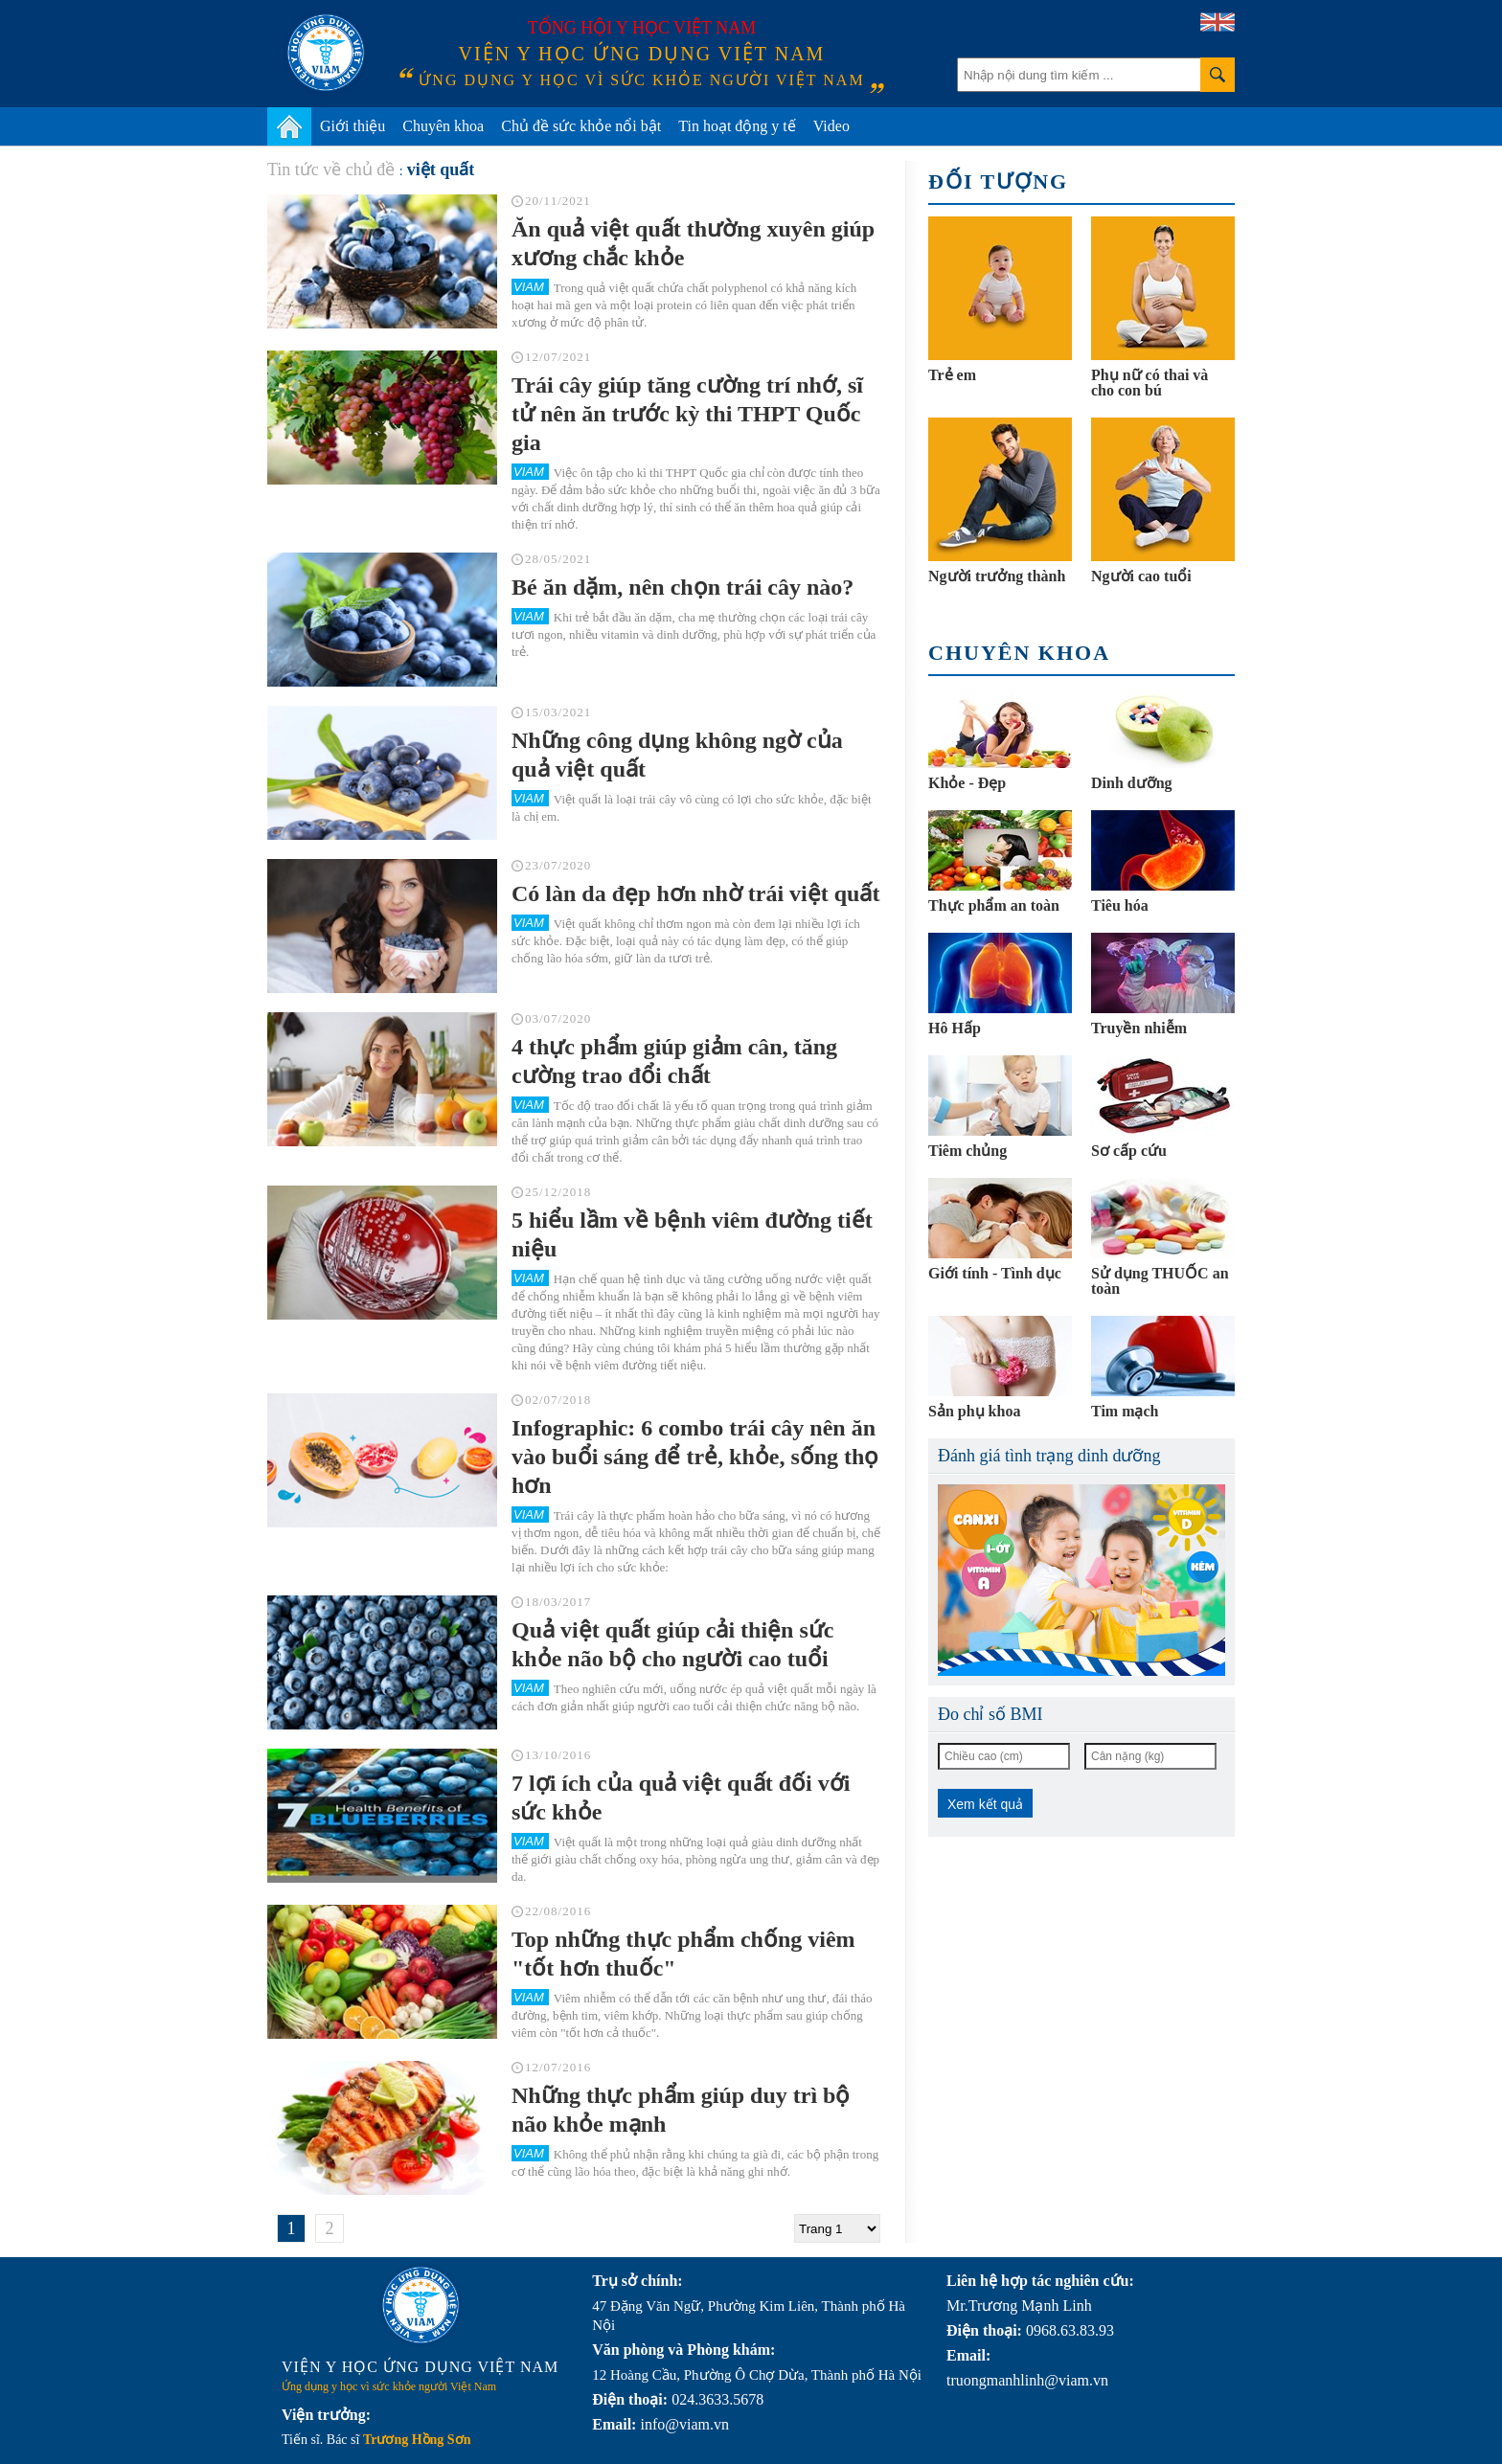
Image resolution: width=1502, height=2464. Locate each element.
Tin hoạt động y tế (737, 126)
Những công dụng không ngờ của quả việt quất (677, 754)
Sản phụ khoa (974, 1411)
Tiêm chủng (967, 1150)
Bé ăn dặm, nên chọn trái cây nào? (682, 587)
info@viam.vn (684, 2424)
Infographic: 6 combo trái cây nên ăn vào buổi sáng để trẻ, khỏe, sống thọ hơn (695, 1456)
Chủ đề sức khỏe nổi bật (581, 126)
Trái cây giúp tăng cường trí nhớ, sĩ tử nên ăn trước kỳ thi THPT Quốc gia (687, 414)
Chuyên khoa (443, 126)
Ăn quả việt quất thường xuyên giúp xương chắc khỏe (693, 243)
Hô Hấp (954, 1028)
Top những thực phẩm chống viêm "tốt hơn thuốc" (683, 1953)
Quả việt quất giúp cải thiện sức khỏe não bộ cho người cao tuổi (672, 1644)
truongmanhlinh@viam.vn (1027, 2380)
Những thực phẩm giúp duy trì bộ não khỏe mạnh (681, 2109)
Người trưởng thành (996, 576)
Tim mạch (1124, 1411)
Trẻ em (952, 375)
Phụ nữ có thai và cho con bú (1149, 382)
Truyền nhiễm (1139, 1028)
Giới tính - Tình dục (994, 1273)
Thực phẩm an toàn (993, 905)
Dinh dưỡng (1131, 783)
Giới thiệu (352, 126)
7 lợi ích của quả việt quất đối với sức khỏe (681, 1797)
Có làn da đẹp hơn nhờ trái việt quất (695, 893)
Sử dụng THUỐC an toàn (1160, 1281)
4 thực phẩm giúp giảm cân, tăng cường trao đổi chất (674, 1061)
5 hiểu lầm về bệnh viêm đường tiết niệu (692, 1234)
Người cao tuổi (1141, 576)
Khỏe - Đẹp (967, 783)
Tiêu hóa (1120, 905)
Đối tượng (998, 181)
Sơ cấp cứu (1129, 1150)
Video (831, 126)
